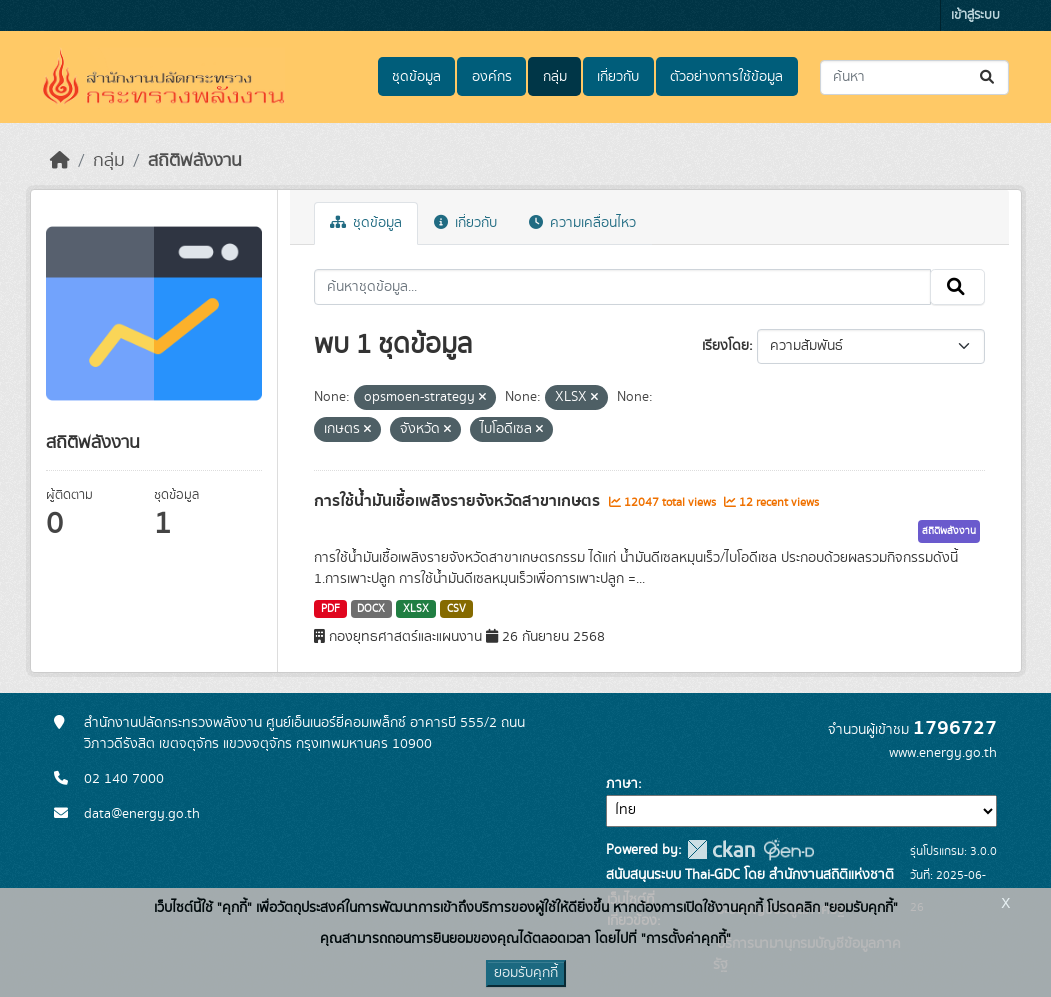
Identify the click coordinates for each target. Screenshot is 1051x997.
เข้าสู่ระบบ (975, 15)
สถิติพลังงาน (195, 161)
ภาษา (622, 784)
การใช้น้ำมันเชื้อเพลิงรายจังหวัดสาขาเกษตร (459, 501)
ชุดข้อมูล (416, 77)
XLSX (416, 609)
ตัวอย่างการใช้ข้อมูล (726, 77)
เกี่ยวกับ (618, 77)
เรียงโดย (725, 346)
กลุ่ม (555, 77)
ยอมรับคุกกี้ (526, 973)
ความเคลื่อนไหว (582, 223)
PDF (330, 609)
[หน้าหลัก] (60, 161)
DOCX (371, 609)
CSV (456, 609)
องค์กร (492, 77)
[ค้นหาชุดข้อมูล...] (914, 77)
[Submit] (988, 77)
